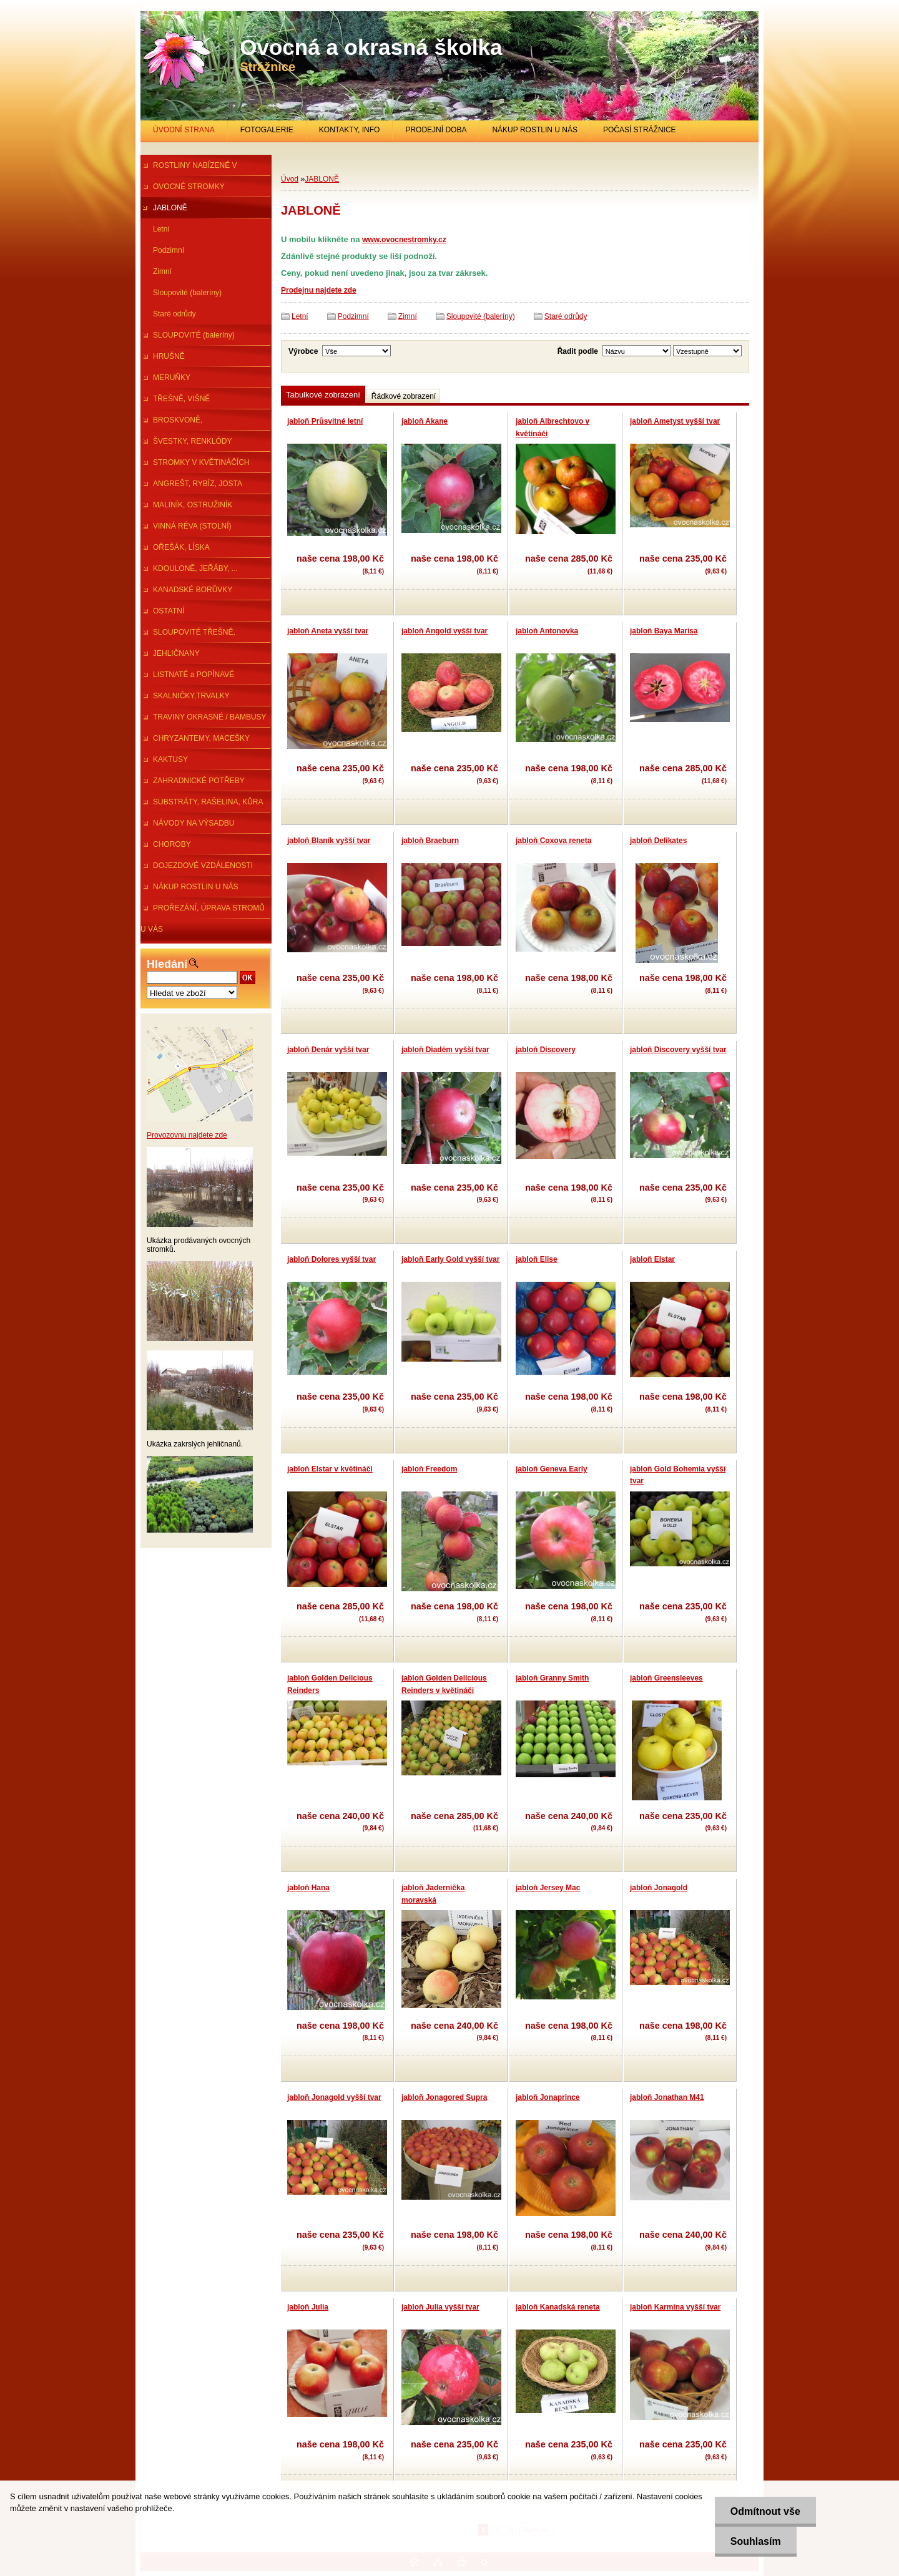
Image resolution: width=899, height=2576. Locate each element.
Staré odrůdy (174, 314)
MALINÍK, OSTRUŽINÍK (192, 504)
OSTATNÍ (168, 611)
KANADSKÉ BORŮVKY (192, 589)
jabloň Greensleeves (666, 1678)
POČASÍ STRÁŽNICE (639, 129)
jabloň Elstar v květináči (330, 1469)
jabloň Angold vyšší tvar (444, 631)
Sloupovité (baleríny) (187, 292)
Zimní (162, 271)
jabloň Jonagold (658, 1887)
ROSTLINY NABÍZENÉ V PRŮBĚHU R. (188, 168)
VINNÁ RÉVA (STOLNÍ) (192, 526)
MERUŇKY (171, 377)
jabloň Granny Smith (552, 1678)
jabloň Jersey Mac (548, 1887)
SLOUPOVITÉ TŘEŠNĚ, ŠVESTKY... (187, 635)
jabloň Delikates (658, 840)
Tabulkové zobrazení (323, 394)
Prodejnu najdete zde (318, 290)
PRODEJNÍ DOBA (435, 129)
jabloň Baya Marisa (664, 631)
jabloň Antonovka (547, 631)
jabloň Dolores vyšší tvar (331, 1259)
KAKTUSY (170, 759)
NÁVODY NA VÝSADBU (194, 823)
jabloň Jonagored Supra (444, 2097)
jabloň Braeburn (430, 840)
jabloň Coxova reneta (553, 840)
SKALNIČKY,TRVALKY (191, 695)
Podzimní (168, 250)
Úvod (289, 179)
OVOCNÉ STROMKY (189, 186)
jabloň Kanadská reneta (558, 2307)
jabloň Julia (307, 2307)
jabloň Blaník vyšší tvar (328, 840)
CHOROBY (172, 844)
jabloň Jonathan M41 (667, 2097)
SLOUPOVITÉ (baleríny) (194, 335)
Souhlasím (755, 2541)
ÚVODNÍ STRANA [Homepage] (184, 129)
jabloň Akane (424, 421)
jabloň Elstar (652, 1259)
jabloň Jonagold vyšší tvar (334, 2097)
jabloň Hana (308, 1887)
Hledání (167, 964)
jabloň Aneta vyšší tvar (327, 631)
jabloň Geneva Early (551, 1469)
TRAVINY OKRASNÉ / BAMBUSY (210, 717)
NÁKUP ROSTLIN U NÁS (534, 129)
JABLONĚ (170, 207)
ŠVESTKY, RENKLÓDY (192, 441)
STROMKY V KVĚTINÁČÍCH (201, 462)
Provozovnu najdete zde (187, 1135)
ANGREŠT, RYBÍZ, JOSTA (197, 483)
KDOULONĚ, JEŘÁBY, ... (195, 568)
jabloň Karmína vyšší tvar (675, 2307)
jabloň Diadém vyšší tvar (445, 1049)
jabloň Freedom (429, 1469)
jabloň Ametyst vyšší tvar (675, 421)
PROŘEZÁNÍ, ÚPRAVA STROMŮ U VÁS (202, 911)
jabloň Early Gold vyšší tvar (450, 1259)
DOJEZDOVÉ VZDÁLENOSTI (203, 865)
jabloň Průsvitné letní (325, 421)
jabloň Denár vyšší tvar (328, 1049)
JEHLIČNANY (176, 653)
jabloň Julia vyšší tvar (440, 2307)
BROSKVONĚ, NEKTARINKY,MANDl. (177, 423)
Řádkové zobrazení (403, 396)
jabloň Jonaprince (548, 2097)
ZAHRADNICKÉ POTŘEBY (199, 780)
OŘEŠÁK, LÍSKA (181, 547)
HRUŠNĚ (169, 356)
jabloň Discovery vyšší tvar (678, 1049)
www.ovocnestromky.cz (404, 239)
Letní (161, 229)
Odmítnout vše (765, 2511)
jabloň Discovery (546, 1049)
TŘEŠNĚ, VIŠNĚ (181, 398)
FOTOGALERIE (266, 129)
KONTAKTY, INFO (349, 129)
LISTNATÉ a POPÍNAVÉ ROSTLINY (187, 677)
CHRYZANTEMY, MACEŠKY (201, 738)
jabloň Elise (537, 1259)
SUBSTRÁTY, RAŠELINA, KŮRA (208, 802)
